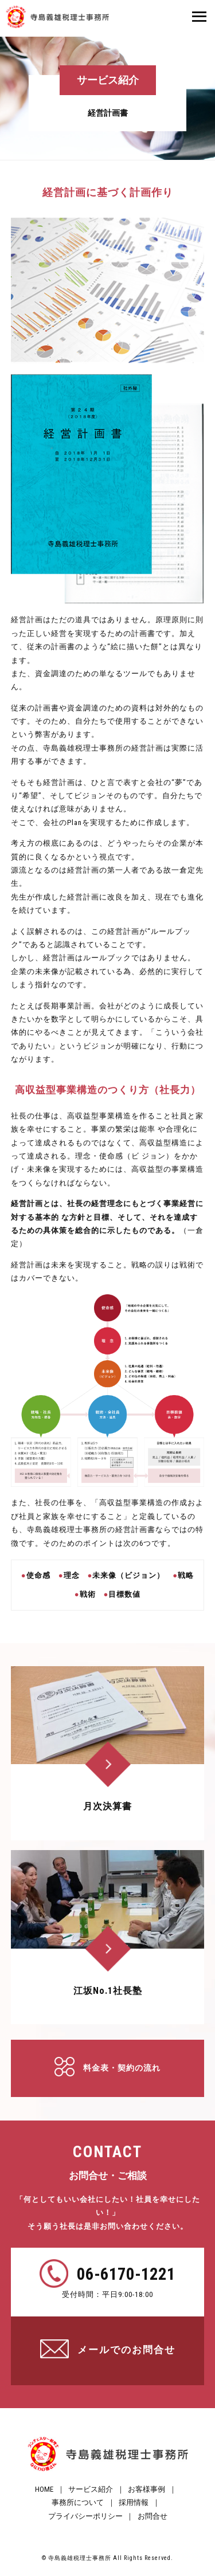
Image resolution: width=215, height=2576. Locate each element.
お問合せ (152, 2516)
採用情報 (133, 2502)
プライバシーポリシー (85, 2516)
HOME (44, 2489)
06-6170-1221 (126, 2274)
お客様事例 (146, 2489)
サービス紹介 (90, 2489)
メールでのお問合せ (126, 2349)
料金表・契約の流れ (122, 2068)
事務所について (78, 2502)
